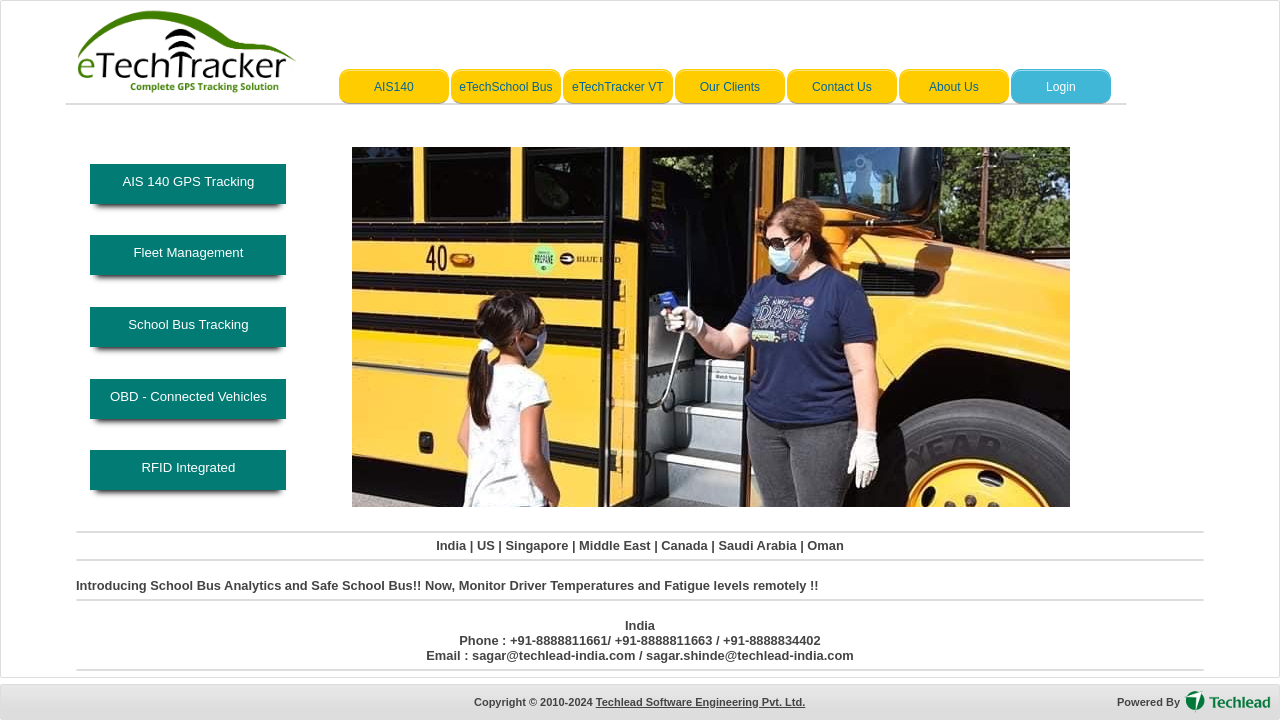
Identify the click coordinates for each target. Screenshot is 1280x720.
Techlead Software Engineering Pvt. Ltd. (700, 702)
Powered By (1148, 702)
